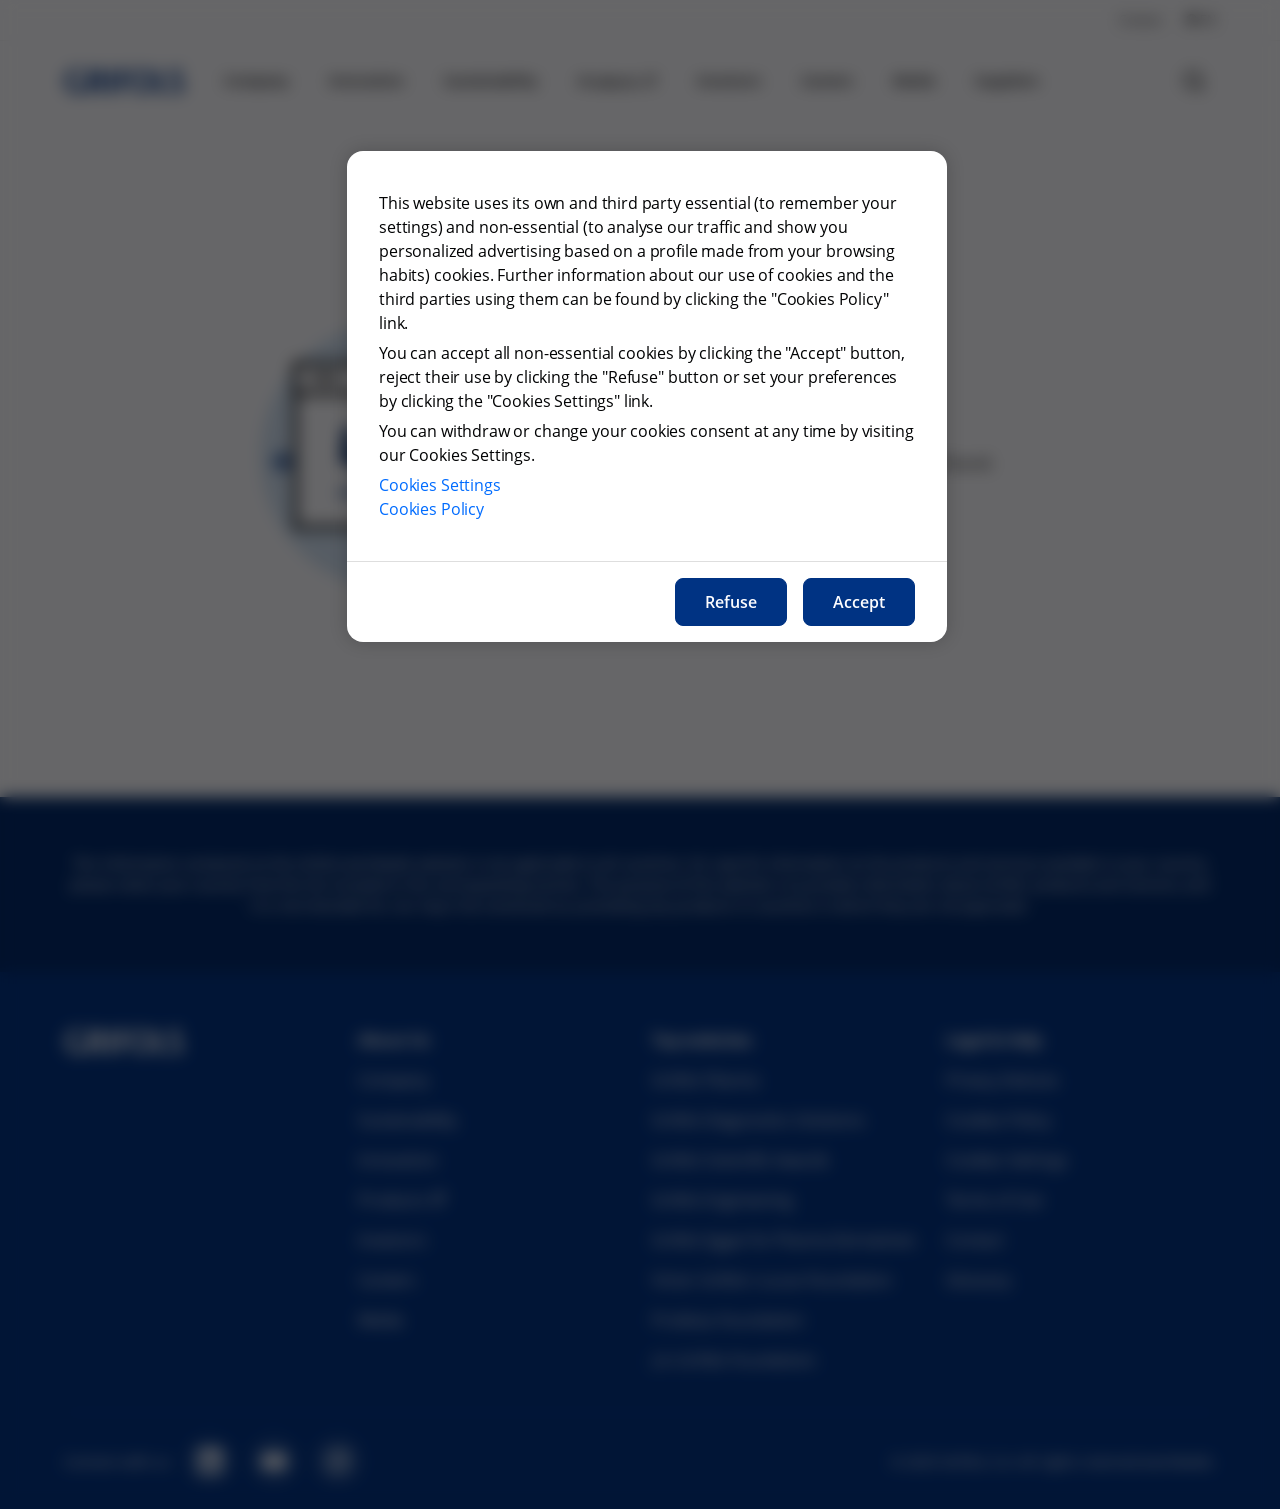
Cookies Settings (440, 485)
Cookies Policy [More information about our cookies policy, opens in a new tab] (431, 509)
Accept (859, 602)
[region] (647, 396)
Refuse (731, 602)
